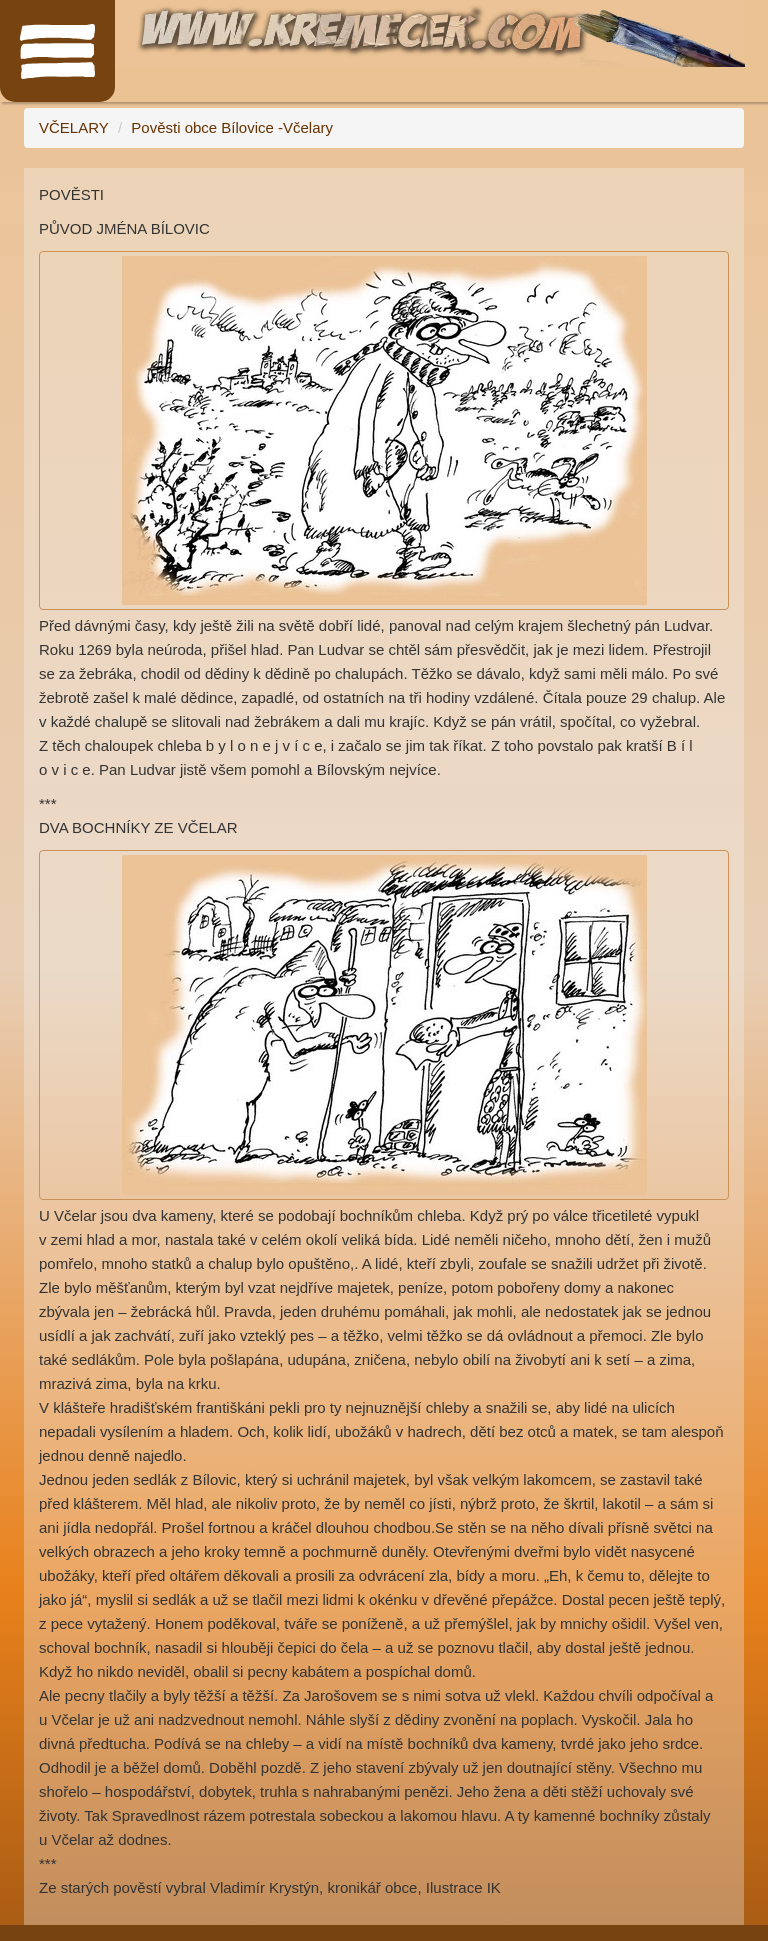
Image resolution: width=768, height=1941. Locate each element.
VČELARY (74, 127)
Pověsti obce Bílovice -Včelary (232, 127)
